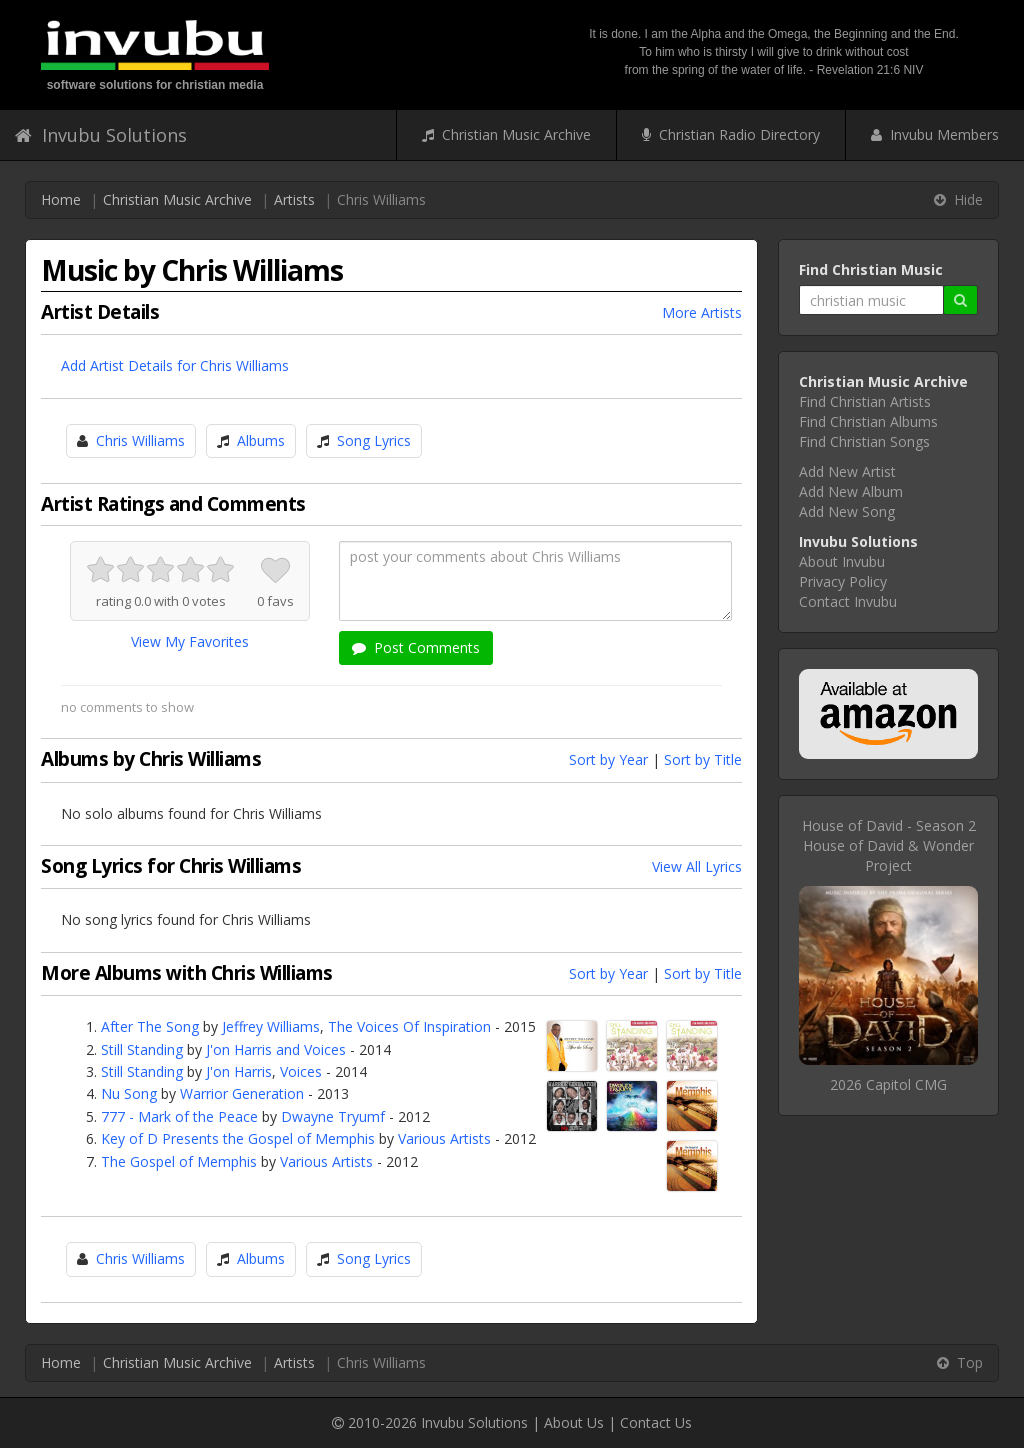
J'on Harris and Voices (276, 1049)
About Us (574, 1422)
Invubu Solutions (101, 135)
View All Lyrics (697, 866)
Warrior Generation (242, 1093)
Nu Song (129, 1093)
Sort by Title (703, 759)
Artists (294, 199)
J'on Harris (239, 1071)
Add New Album (851, 491)
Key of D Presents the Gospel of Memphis (238, 1138)
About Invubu (842, 561)
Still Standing (142, 1049)
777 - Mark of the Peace (179, 1116)
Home (61, 199)
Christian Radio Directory (731, 134)
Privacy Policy (843, 581)
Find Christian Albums (868, 421)
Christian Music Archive (506, 134)
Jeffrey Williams (271, 1026)
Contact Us (656, 1422)
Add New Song (847, 511)
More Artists (702, 312)
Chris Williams (140, 440)
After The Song (150, 1026)
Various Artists (444, 1138)
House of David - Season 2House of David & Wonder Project (889, 845)
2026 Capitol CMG (888, 1084)
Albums (261, 440)
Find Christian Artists (865, 401)
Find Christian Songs (864, 441)
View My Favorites (190, 641)
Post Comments (416, 647)
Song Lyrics (374, 440)
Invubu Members (935, 134)
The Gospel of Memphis (179, 1161)
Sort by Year (608, 759)
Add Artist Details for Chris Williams (175, 365)
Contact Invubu (848, 601)
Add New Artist (847, 471)
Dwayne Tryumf (333, 1116)
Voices (301, 1071)
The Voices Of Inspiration (409, 1026)
